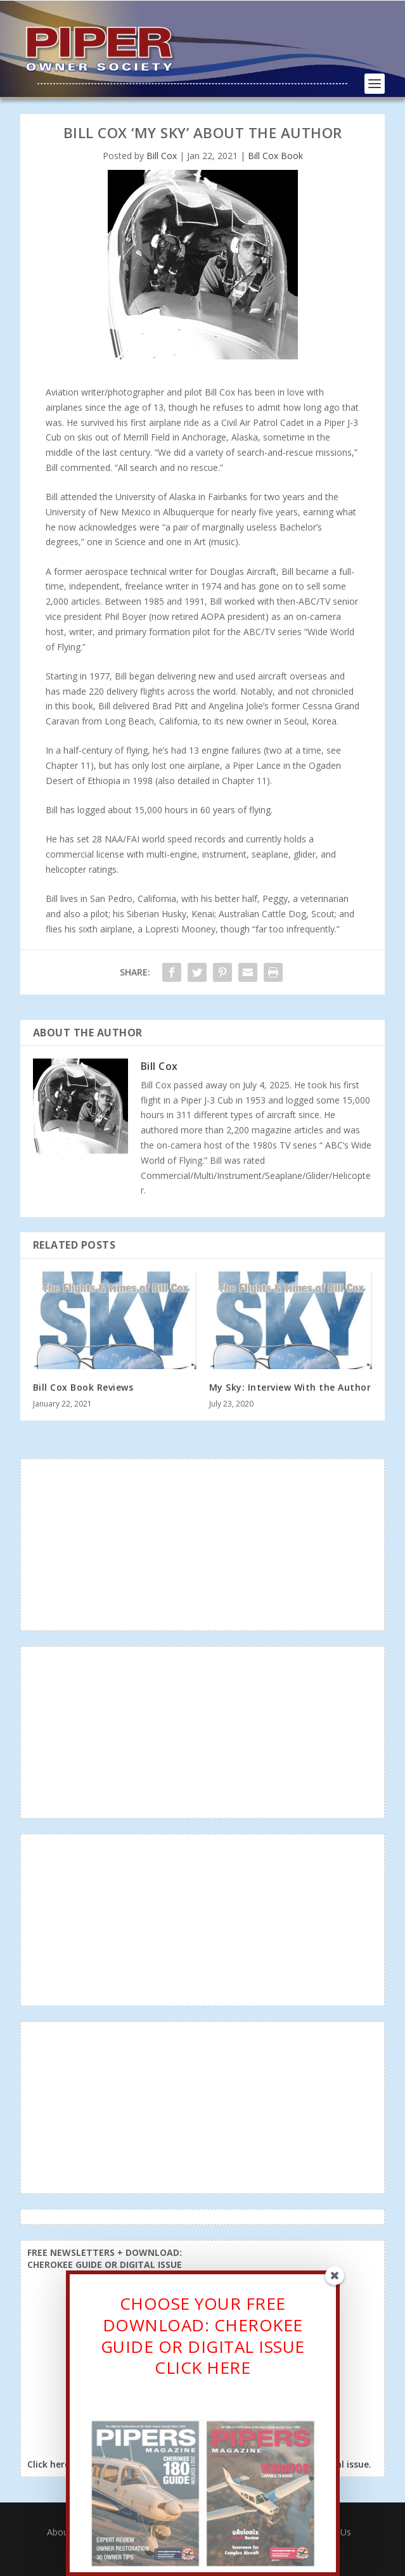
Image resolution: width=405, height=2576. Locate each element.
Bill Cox (161, 156)
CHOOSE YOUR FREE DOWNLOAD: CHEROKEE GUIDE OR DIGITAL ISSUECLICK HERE (203, 2338)
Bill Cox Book (275, 156)
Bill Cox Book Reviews (83, 1387)
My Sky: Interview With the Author (290, 1387)
